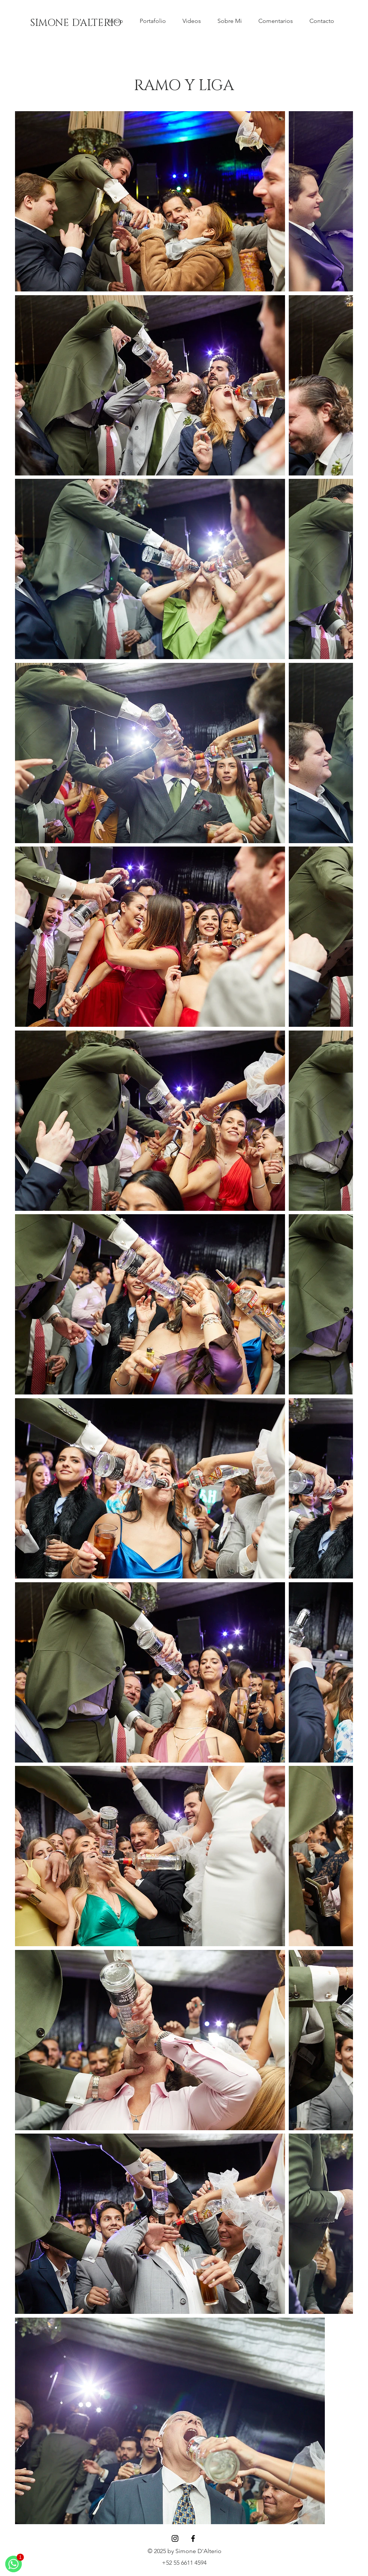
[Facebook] (193, 2538)
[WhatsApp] (13, 2564)
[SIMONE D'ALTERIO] (75, 23)
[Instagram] (174, 2538)
